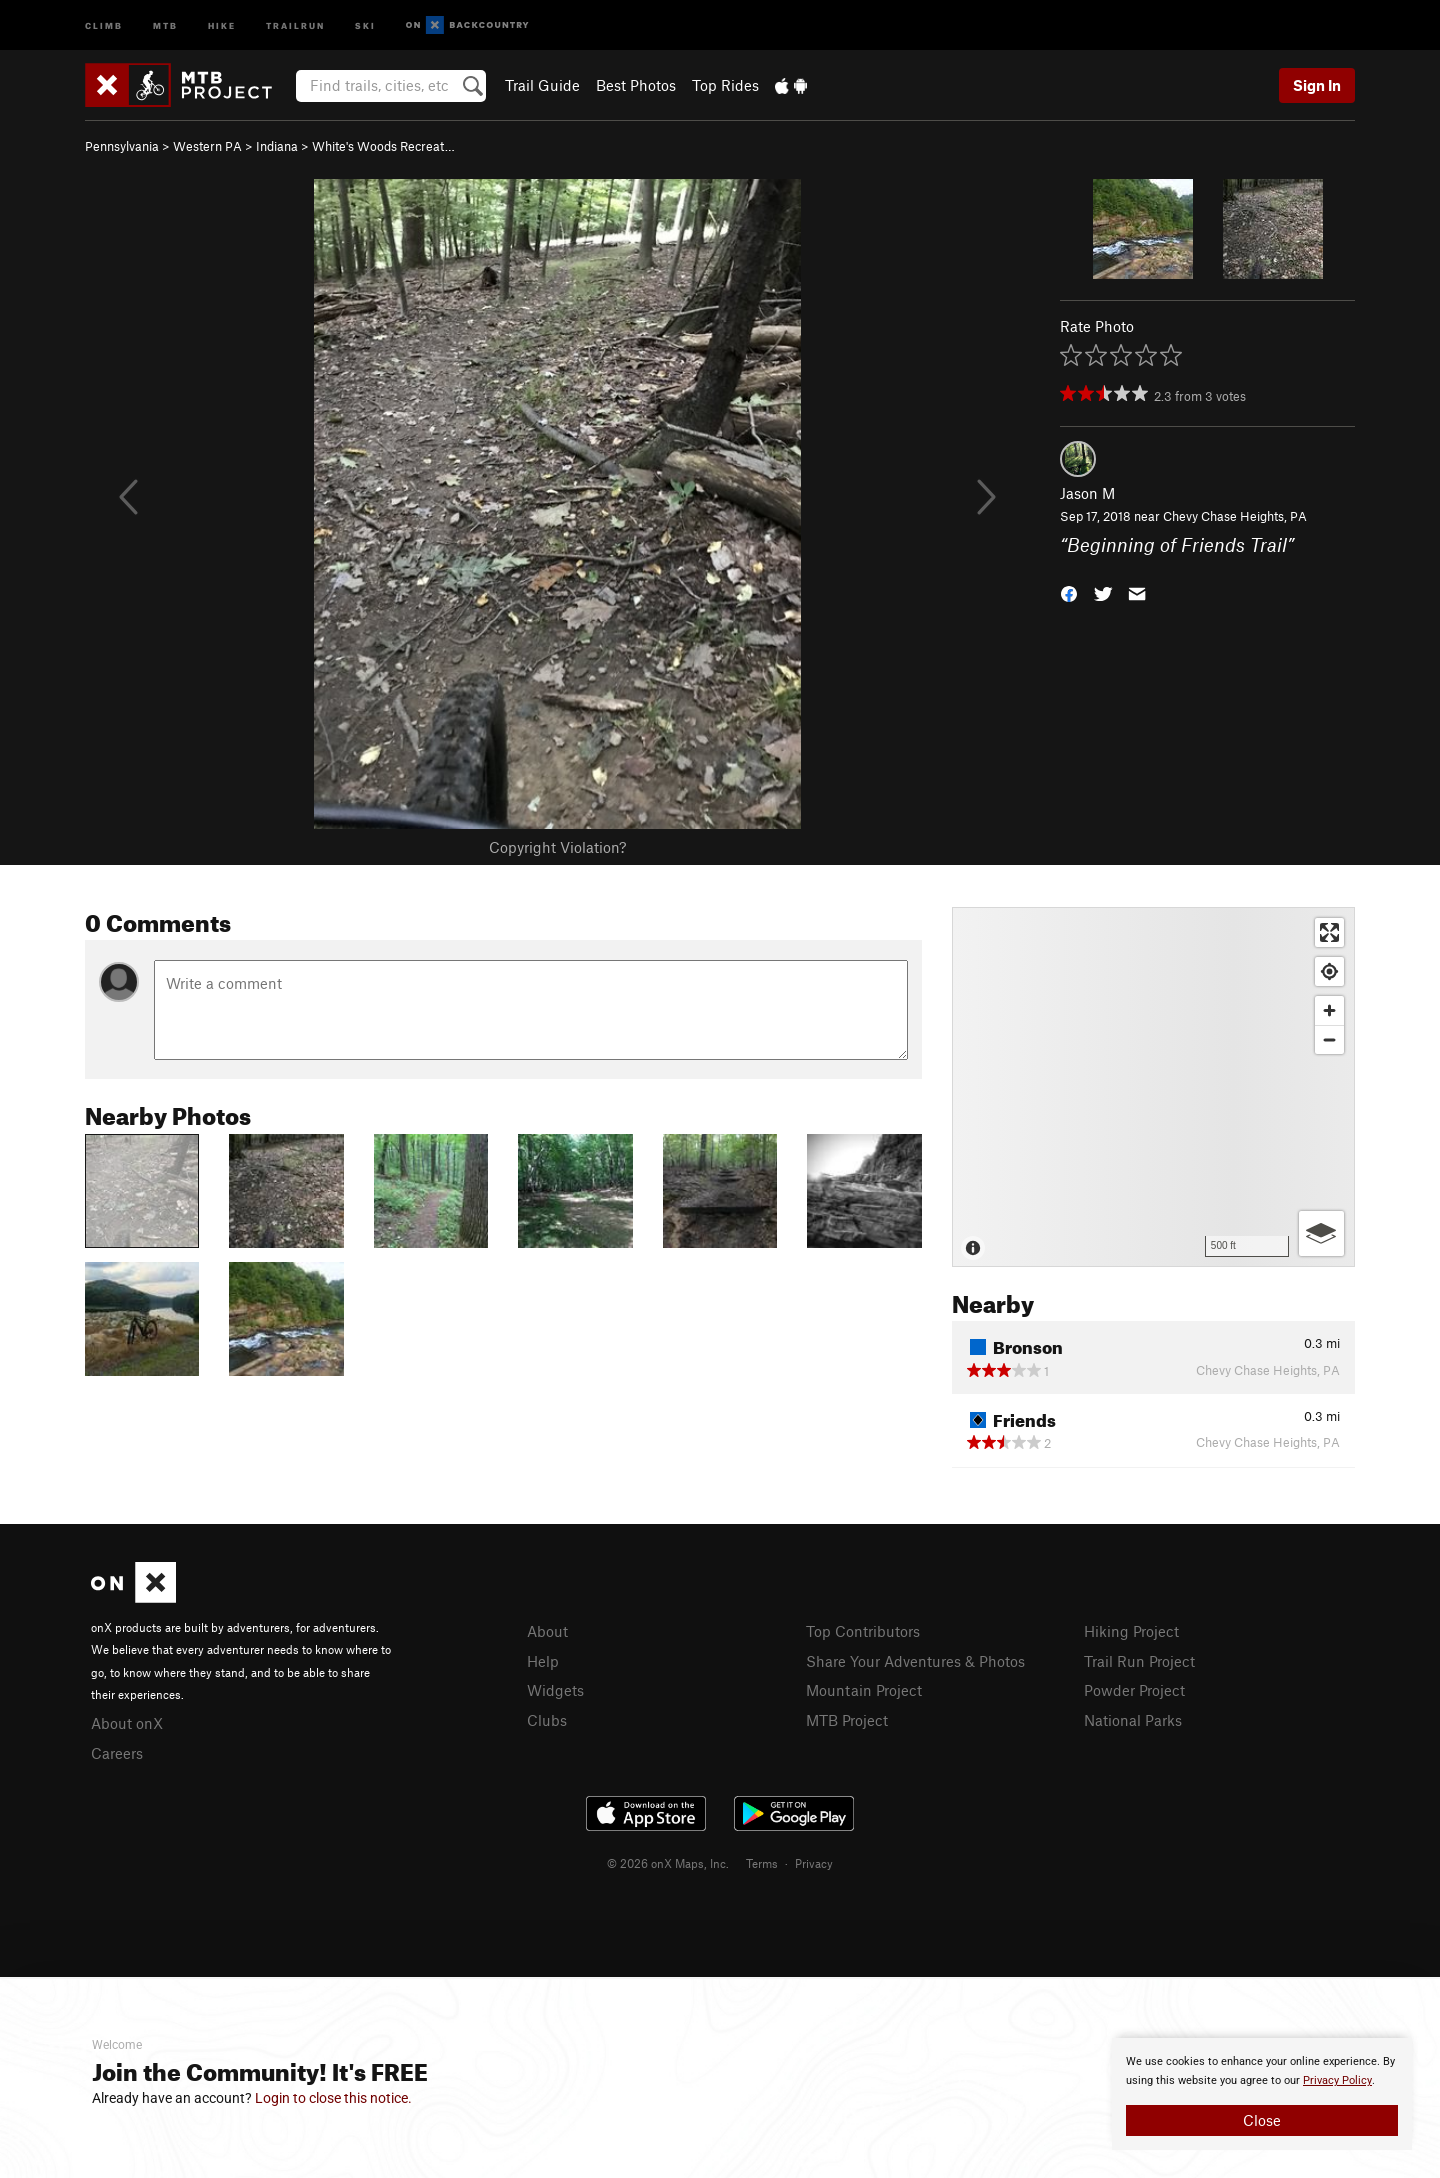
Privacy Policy (1337, 2080)
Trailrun (295, 24)
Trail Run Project (1139, 1661)
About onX (127, 1723)
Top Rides (725, 85)
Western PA (207, 146)
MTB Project (847, 1720)
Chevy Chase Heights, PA (1235, 516)
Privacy (814, 1863)
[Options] (1321, 1233)
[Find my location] (1329, 971)
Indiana (277, 146)
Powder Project (1134, 1690)
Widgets (555, 1690)
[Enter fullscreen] (1329, 932)
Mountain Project (864, 1690)
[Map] (1153, 1087)
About (547, 1631)
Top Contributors (863, 1631)
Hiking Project (1131, 1631)
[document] (1262, 2094)
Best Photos (636, 85)
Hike (222, 24)
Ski (365, 24)
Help (543, 1661)
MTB (165, 24)
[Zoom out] (1329, 1039)
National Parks (1133, 1720)
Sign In (1317, 85)
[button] (1069, 591)
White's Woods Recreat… (383, 146)
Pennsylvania (122, 146)
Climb (104, 24)
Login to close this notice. (333, 2098)
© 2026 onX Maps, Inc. (668, 1863)
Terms (762, 1863)
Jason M (1087, 493)
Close (1262, 2120)
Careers (117, 1753)
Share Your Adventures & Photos (915, 1661)
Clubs (547, 1720)
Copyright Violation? (557, 847)
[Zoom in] (1329, 1010)
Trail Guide (542, 85)
